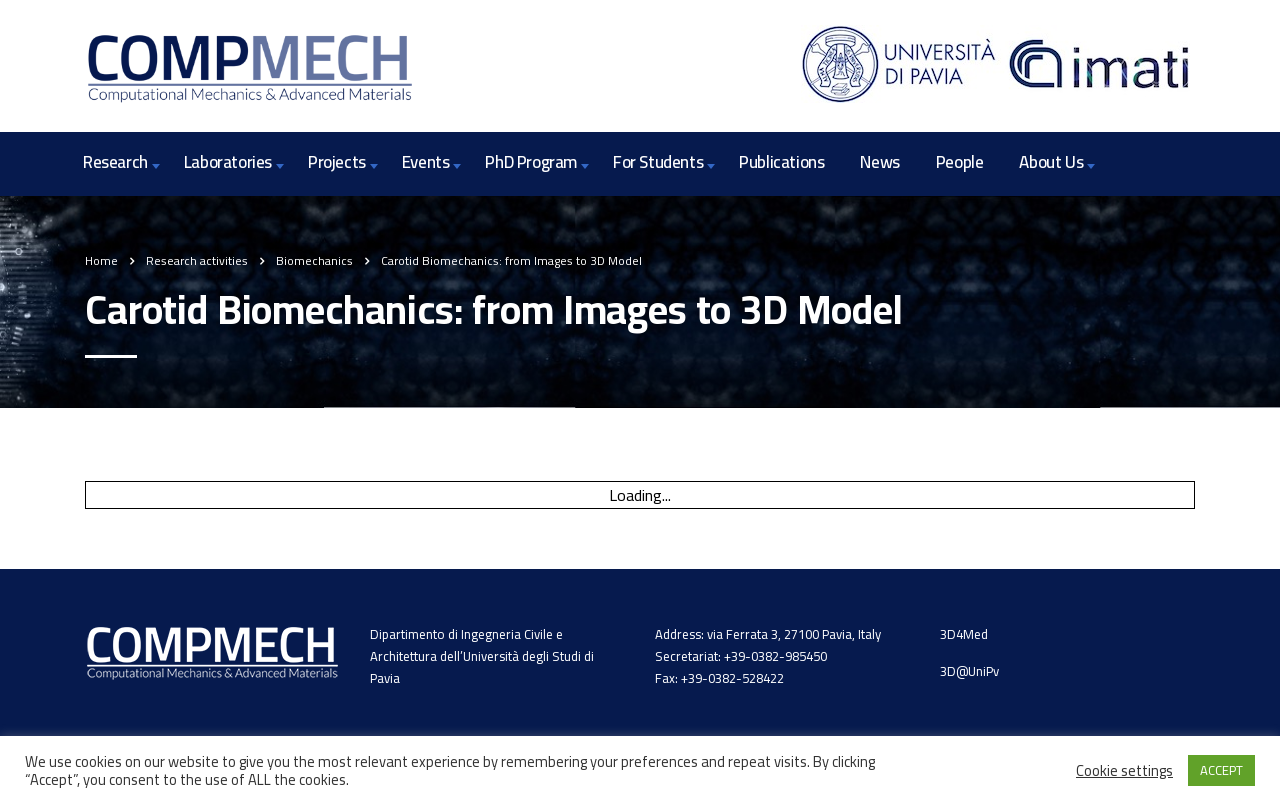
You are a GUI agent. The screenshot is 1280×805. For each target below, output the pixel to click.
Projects (337, 162)
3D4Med (964, 634)
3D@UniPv (969, 671)
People (960, 162)
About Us (1051, 162)
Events (426, 162)
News (879, 162)
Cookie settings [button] (1124, 771)
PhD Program (531, 162)
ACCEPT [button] (1221, 770)
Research (115, 162)
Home (101, 260)
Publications (781, 162)
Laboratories (228, 162)
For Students (658, 162)
